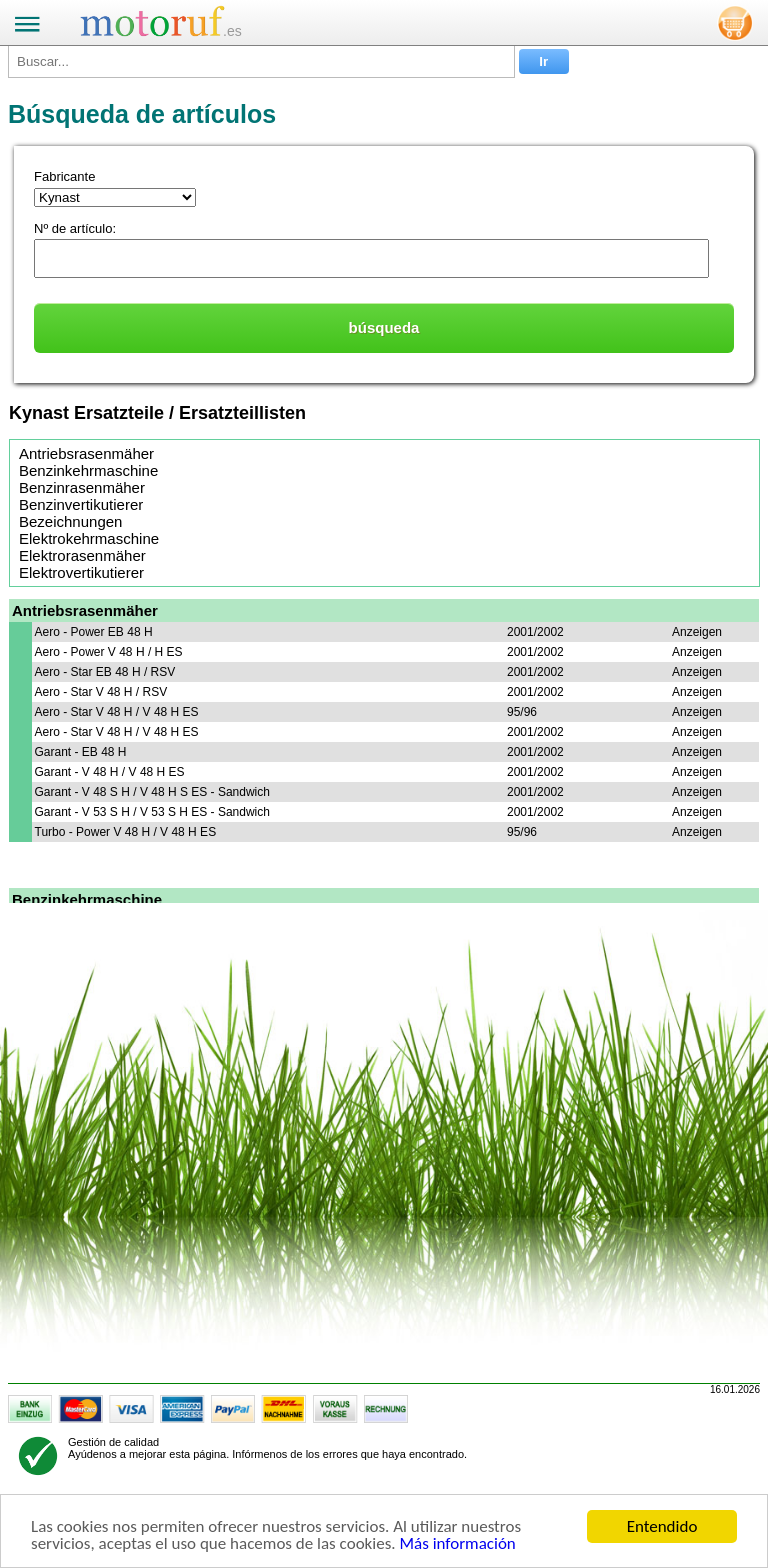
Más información (457, 1544)
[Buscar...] (261, 61)
